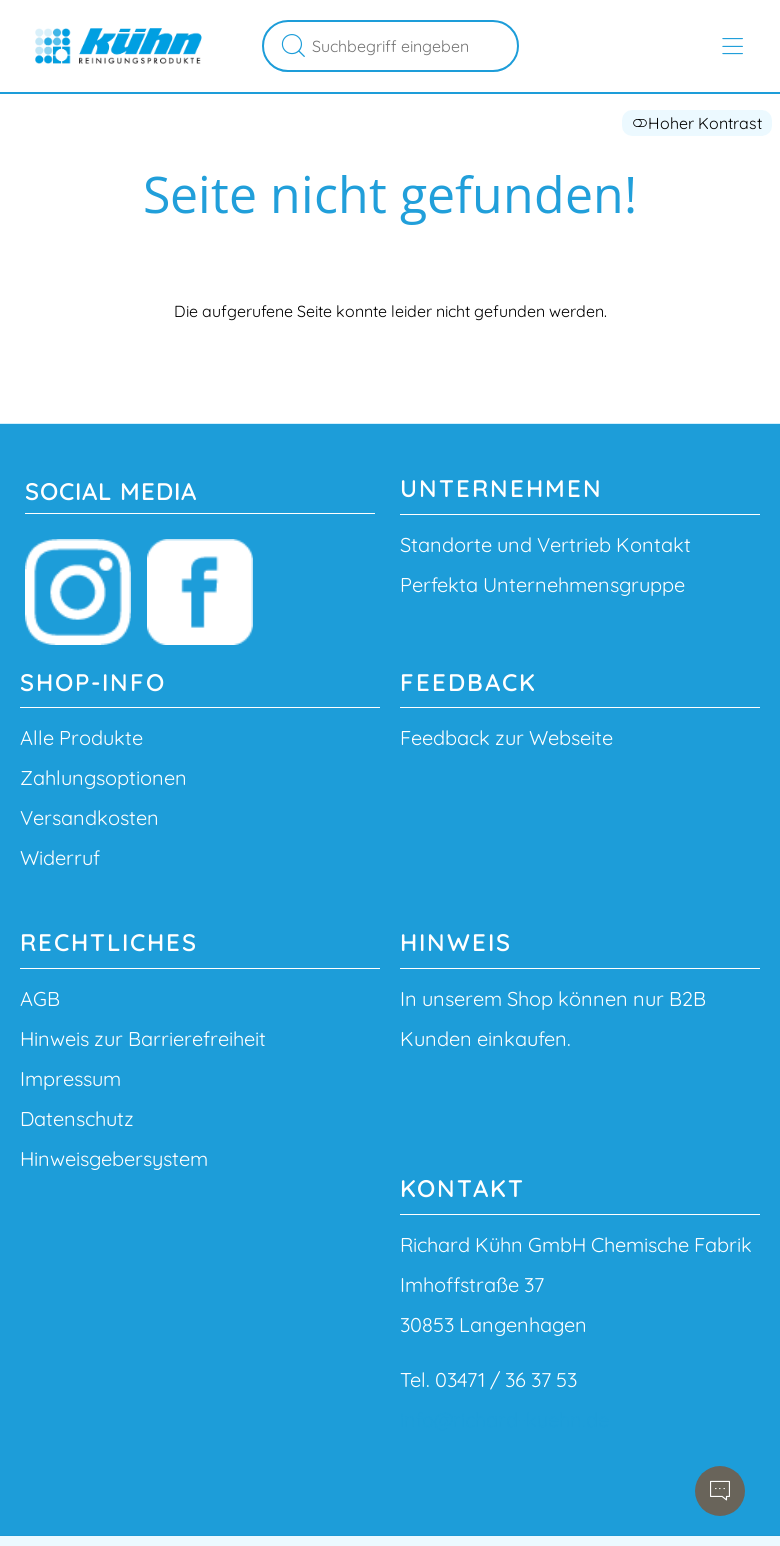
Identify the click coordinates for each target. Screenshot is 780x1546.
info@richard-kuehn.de (504, 1419)
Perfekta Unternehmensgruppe (542, 584)
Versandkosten (89, 817)
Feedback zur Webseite (506, 737)
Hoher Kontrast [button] (697, 123)
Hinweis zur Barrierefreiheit (143, 1038)
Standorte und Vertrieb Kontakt (545, 544)
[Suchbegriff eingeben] (412, 46)
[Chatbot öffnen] (720, 1491)
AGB (40, 998)
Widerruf (60, 857)
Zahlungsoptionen (103, 777)
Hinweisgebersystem (114, 1158)
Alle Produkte (81, 737)
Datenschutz (77, 1118)
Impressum (70, 1078)
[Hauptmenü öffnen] (732, 46)
